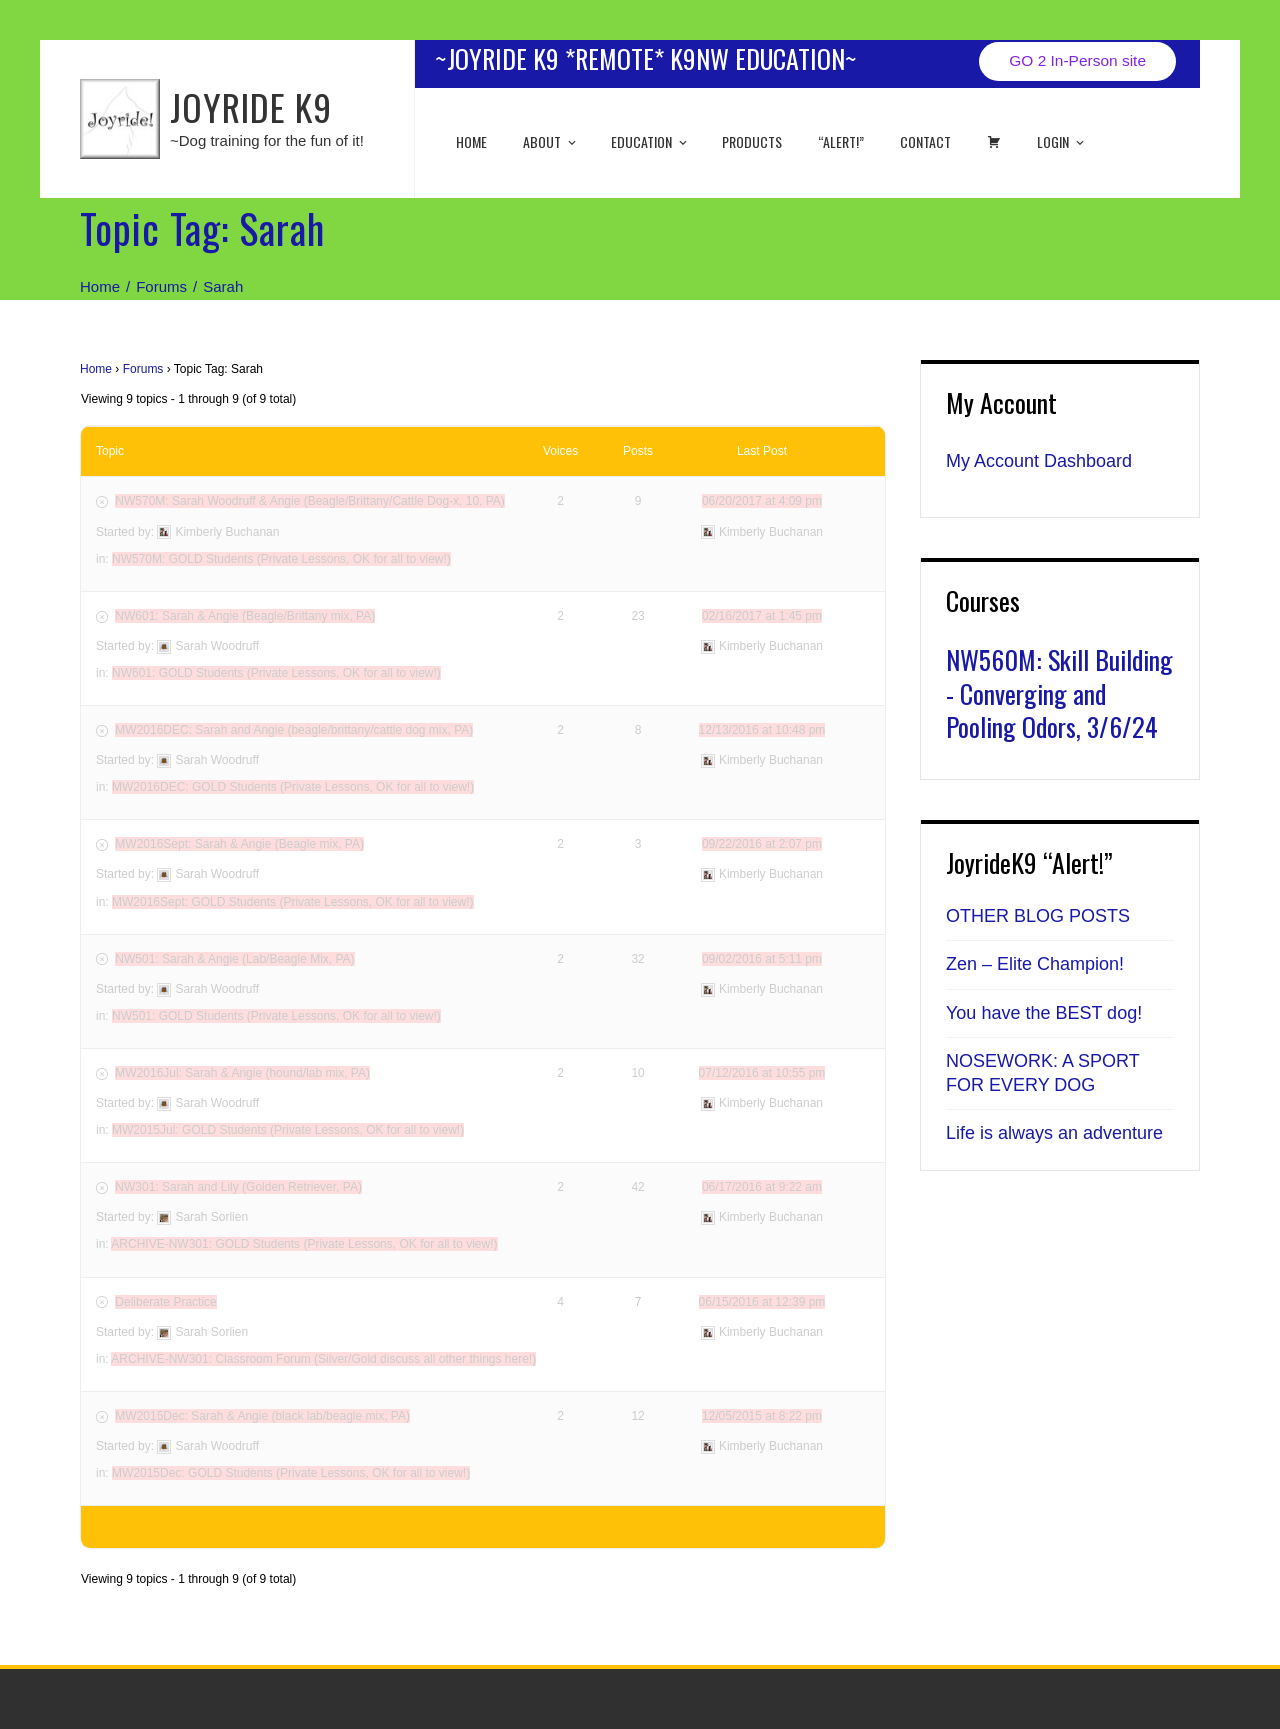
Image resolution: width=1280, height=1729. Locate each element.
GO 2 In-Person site (1077, 60)
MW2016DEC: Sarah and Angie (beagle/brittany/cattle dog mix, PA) (294, 730)
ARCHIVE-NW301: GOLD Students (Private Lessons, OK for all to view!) (304, 1244)
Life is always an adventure (1054, 1133)
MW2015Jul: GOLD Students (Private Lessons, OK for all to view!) (288, 1130)
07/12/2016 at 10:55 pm (762, 1073)
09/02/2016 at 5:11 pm (762, 959)
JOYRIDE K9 (251, 106)
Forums (143, 369)
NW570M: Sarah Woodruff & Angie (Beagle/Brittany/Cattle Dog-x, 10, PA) (310, 501)
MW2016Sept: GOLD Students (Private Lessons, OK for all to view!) (292, 902)
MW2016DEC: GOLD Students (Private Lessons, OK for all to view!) (293, 787)
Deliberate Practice (165, 1302)
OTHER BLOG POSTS (1038, 916)
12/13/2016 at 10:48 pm (762, 730)
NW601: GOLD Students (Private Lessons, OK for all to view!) (276, 673)
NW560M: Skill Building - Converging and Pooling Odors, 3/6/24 (1059, 693)
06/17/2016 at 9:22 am (762, 1187)
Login (1062, 141)
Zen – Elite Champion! (1035, 964)
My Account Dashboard (1039, 461)
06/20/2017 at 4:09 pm (762, 501)
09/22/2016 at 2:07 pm (762, 844)
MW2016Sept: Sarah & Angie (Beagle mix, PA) (239, 844)
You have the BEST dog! (1044, 1013)
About (551, 141)
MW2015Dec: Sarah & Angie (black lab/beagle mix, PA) (262, 1416)
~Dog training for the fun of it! (267, 140)
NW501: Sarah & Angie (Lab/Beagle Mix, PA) (234, 959)
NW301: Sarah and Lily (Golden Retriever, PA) (238, 1187)
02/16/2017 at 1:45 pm (762, 616)
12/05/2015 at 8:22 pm (762, 1416)
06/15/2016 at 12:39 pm (762, 1302)
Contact (925, 141)
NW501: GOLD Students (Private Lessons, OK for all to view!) (276, 1016)
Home (471, 141)
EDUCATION (650, 141)
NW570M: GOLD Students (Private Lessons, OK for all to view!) (281, 559)
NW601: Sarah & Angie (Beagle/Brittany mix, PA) (245, 616)
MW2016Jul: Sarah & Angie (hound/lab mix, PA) (242, 1073)
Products (752, 141)
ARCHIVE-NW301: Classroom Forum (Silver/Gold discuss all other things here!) (323, 1359)
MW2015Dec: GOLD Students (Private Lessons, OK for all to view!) (291, 1473)
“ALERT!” (841, 141)
